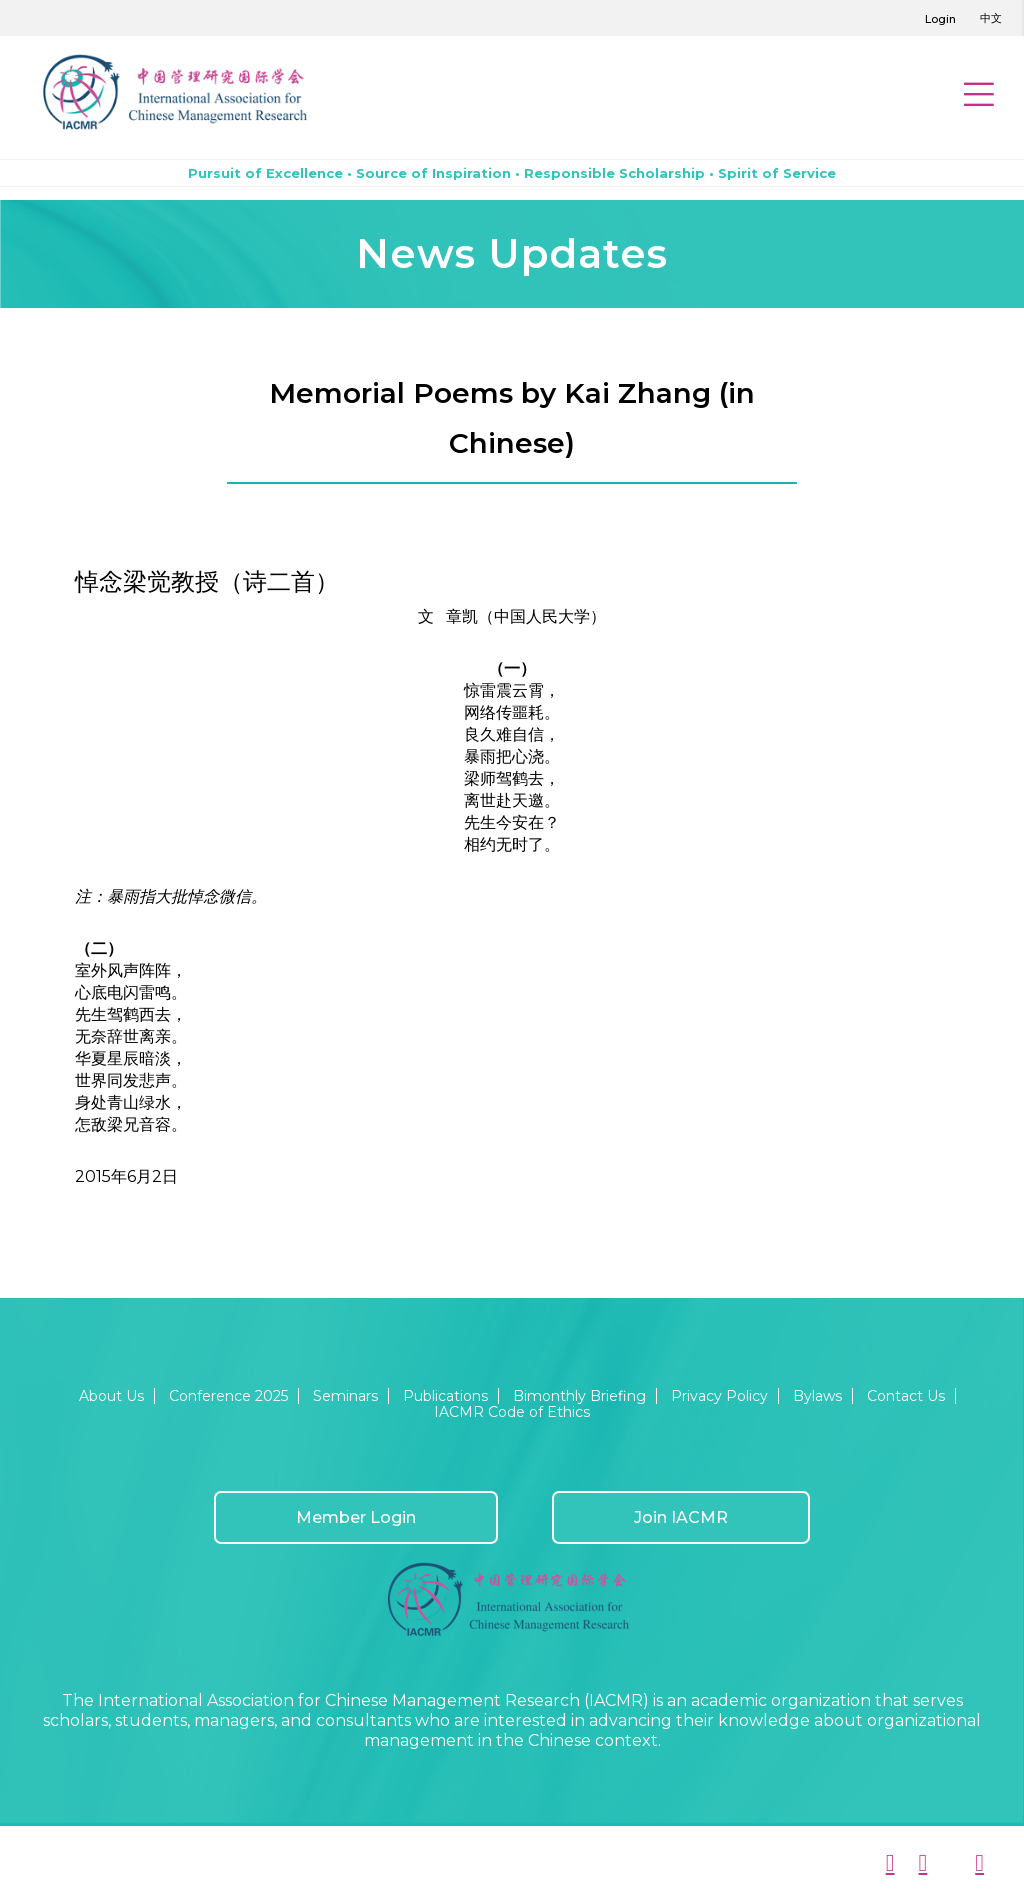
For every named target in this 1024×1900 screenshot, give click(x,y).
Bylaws (817, 1396)
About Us (111, 1396)
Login (940, 19)
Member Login (356, 1517)
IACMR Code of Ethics (512, 1412)
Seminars (345, 1396)
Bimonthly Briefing (579, 1396)
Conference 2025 (228, 1396)
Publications (445, 1396)
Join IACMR (681, 1517)
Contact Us (906, 1396)
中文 (991, 18)
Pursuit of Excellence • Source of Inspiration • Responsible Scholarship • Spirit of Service (512, 173)
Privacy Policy (719, 1396)
